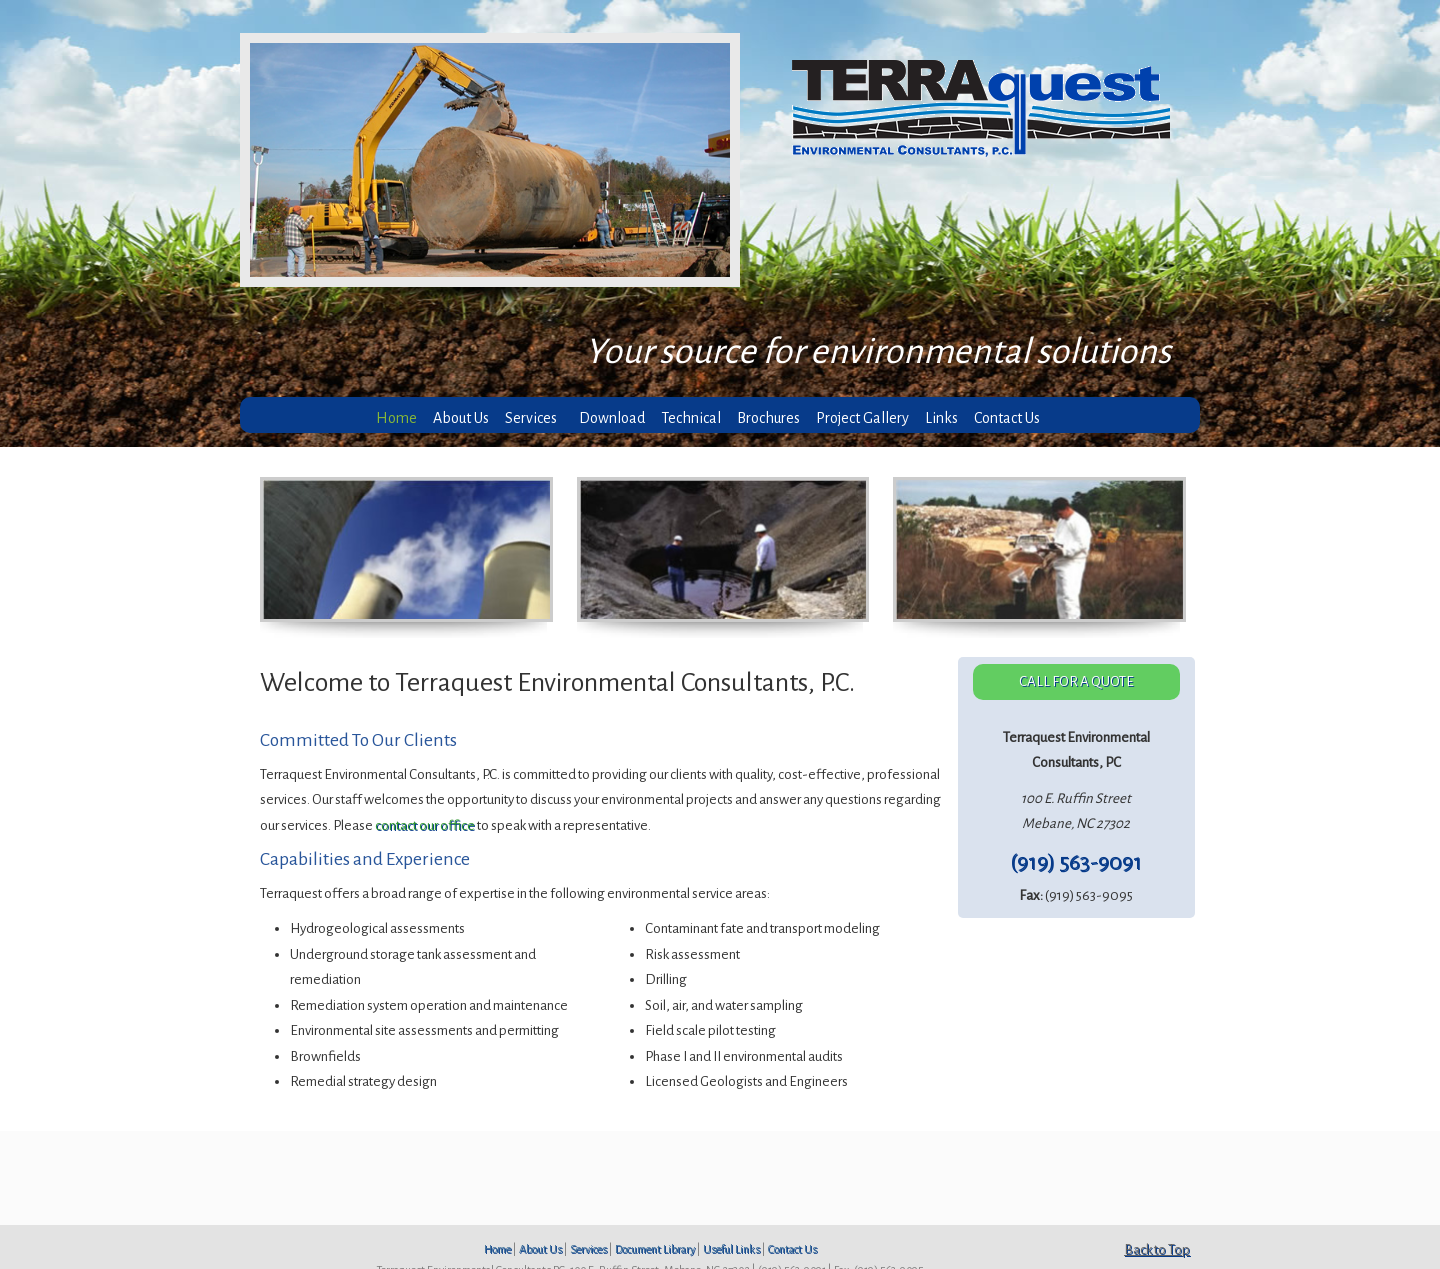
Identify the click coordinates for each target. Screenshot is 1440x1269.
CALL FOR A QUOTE (1076, 681)
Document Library (655, 1249)
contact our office (425, 825)
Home (497, 1249)
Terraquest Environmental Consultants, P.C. (993, 108)
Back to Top (1157, 1249)
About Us (540, 1249)
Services (588, 1249)
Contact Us (792, 1249)
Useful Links (731, 1249)
